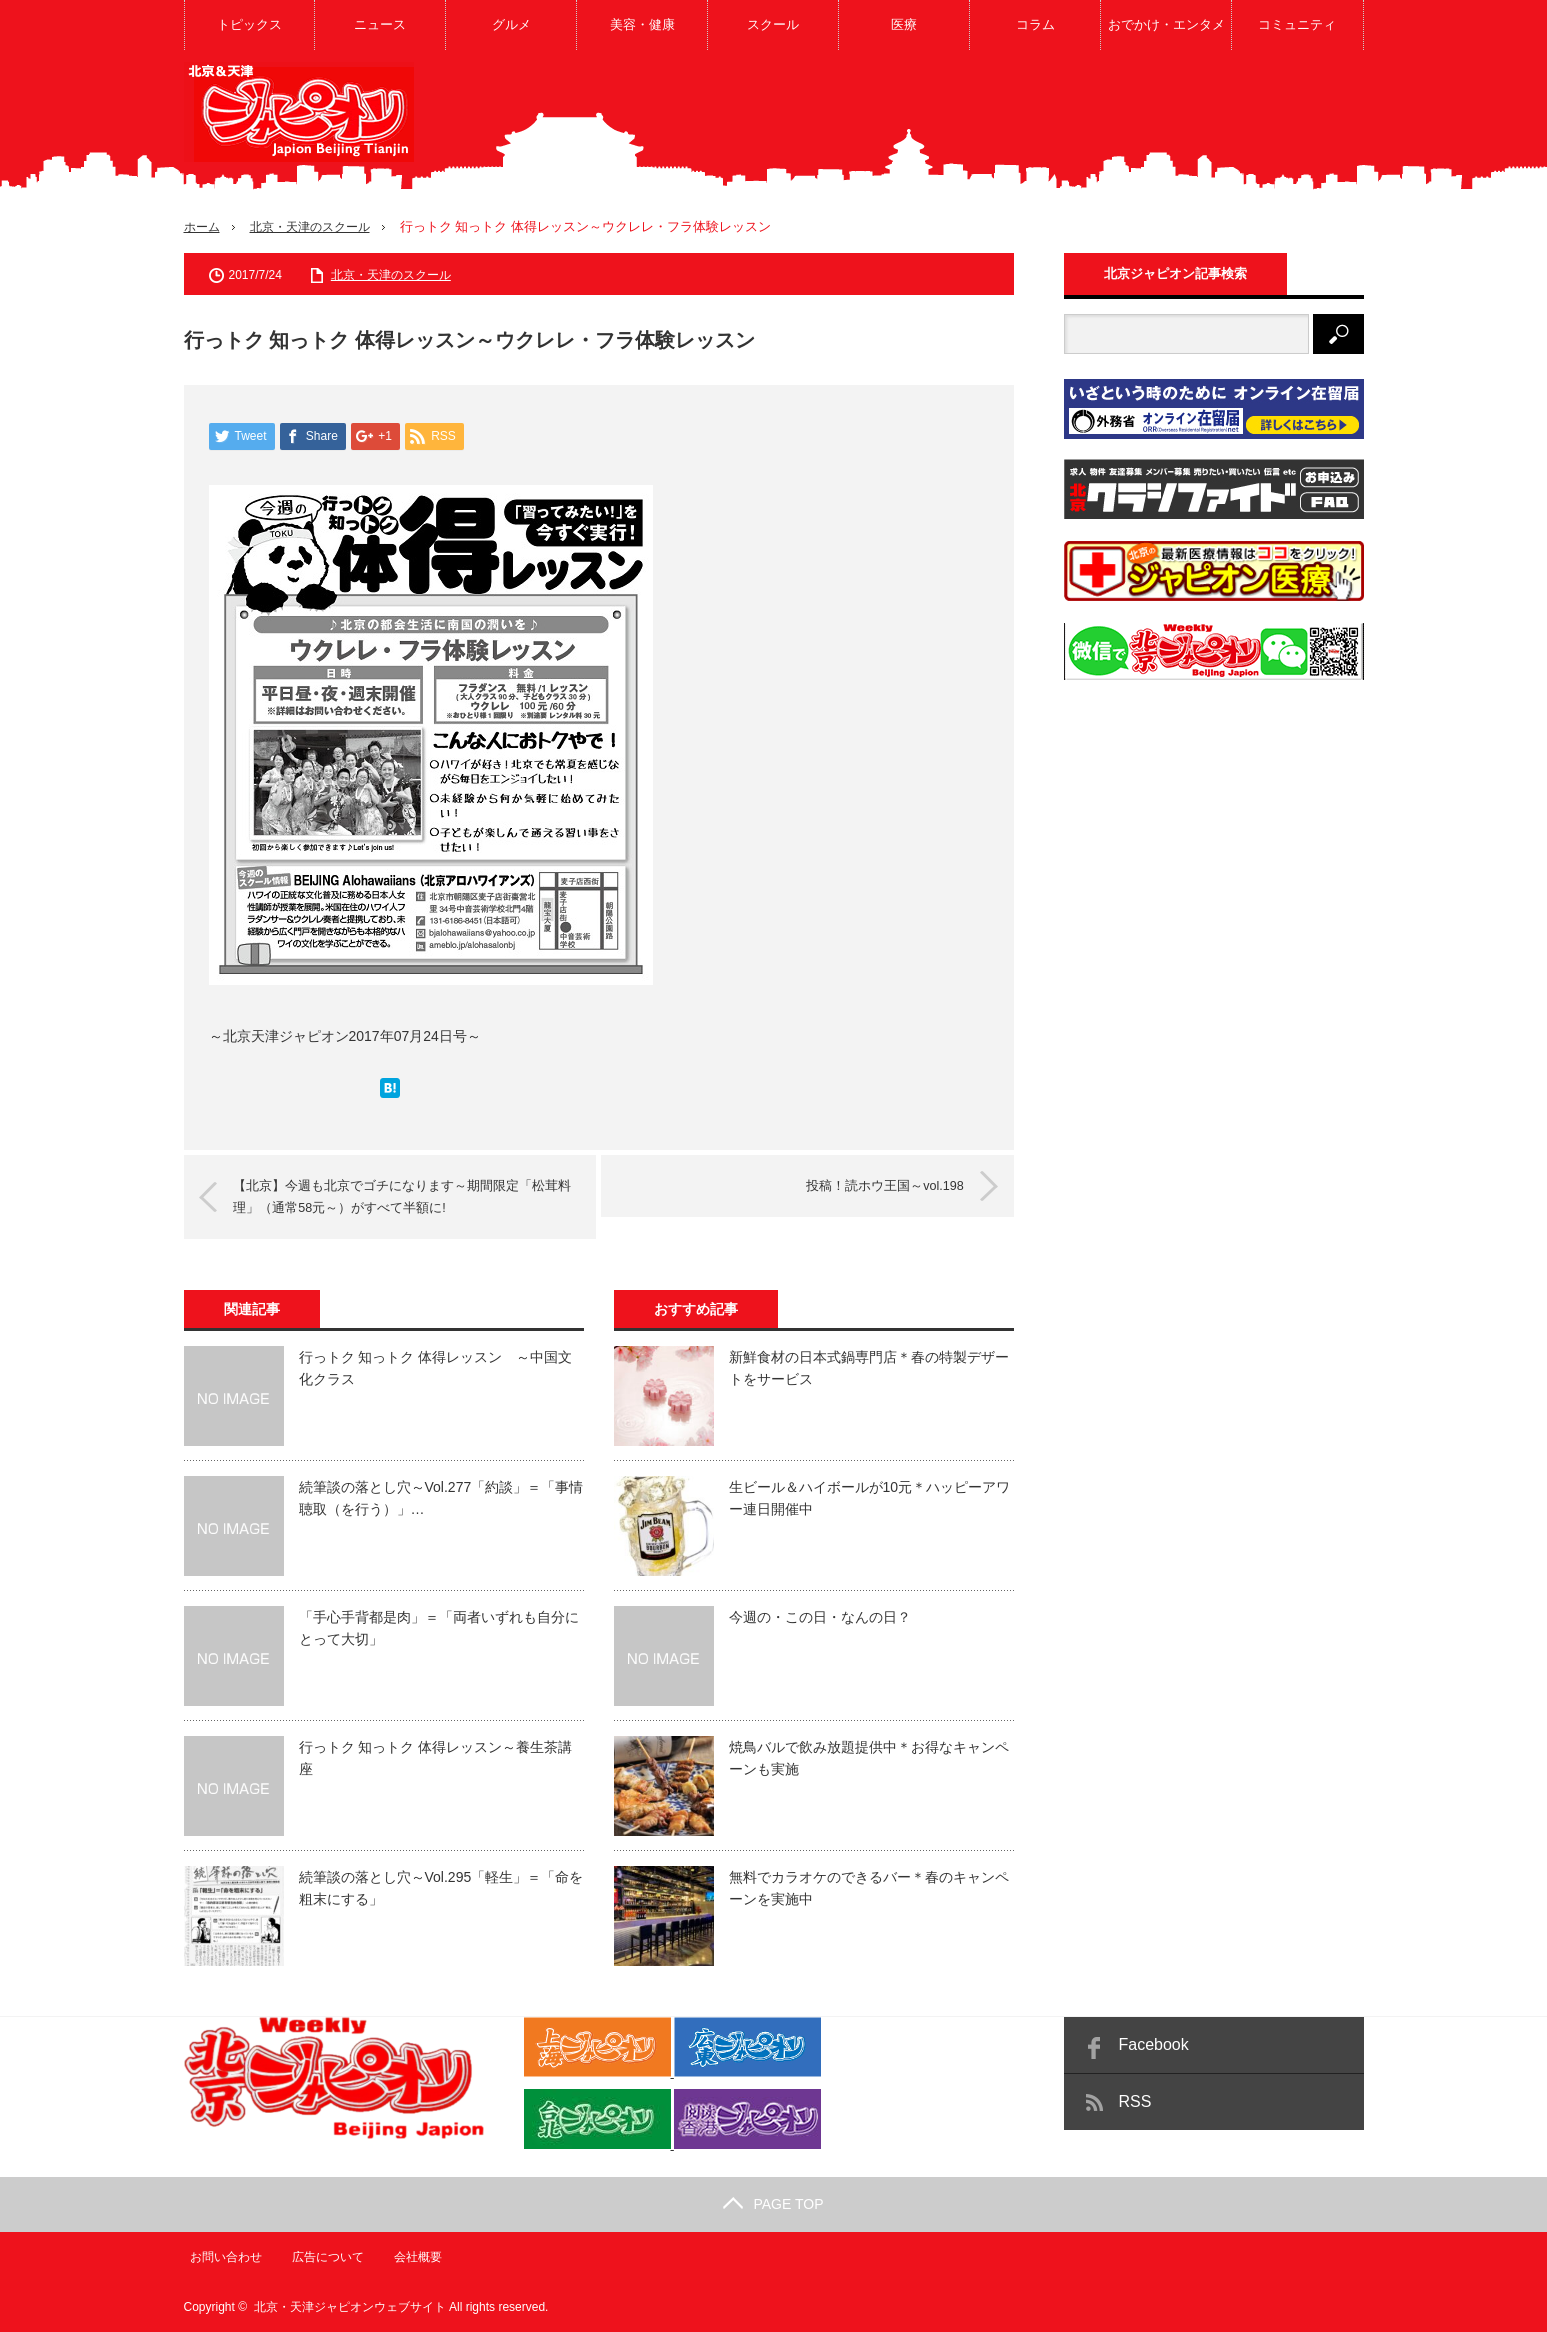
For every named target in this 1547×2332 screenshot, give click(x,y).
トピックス (249, 24)
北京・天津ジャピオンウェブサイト (350, 2307)
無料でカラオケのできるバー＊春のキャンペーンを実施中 (869, 1888)
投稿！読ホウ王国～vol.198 (874, 1185)
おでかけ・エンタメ (1166, 24)
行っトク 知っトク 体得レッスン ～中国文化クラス (436, 1368)
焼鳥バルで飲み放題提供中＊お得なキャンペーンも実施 (869, 1758)
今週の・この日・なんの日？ (820, 1617)
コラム (1035, 24)
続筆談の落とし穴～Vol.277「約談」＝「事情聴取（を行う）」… (441, 1498)
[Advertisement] (1000, 124)
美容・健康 (642, 24)
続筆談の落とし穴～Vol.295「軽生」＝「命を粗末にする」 (441, 1888)
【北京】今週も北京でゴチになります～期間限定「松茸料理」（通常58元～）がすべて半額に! (406, 1196)
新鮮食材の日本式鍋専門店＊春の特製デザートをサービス (869, 1368)
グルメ (511, 24)
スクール (773, 24)
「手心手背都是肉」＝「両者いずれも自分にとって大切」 (439, 1628)
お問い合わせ (220, 2257)
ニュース (380, 24)
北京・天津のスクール (318, 226)
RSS (1135, 2101)
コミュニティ (1297, 24)
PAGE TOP (773, 2204)
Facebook (1154, 2044)
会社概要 (414, 2257)
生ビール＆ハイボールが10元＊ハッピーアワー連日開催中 (870, 1498)
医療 (904, 24)
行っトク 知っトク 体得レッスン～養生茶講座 (436, 1758)
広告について (323, 2257)
